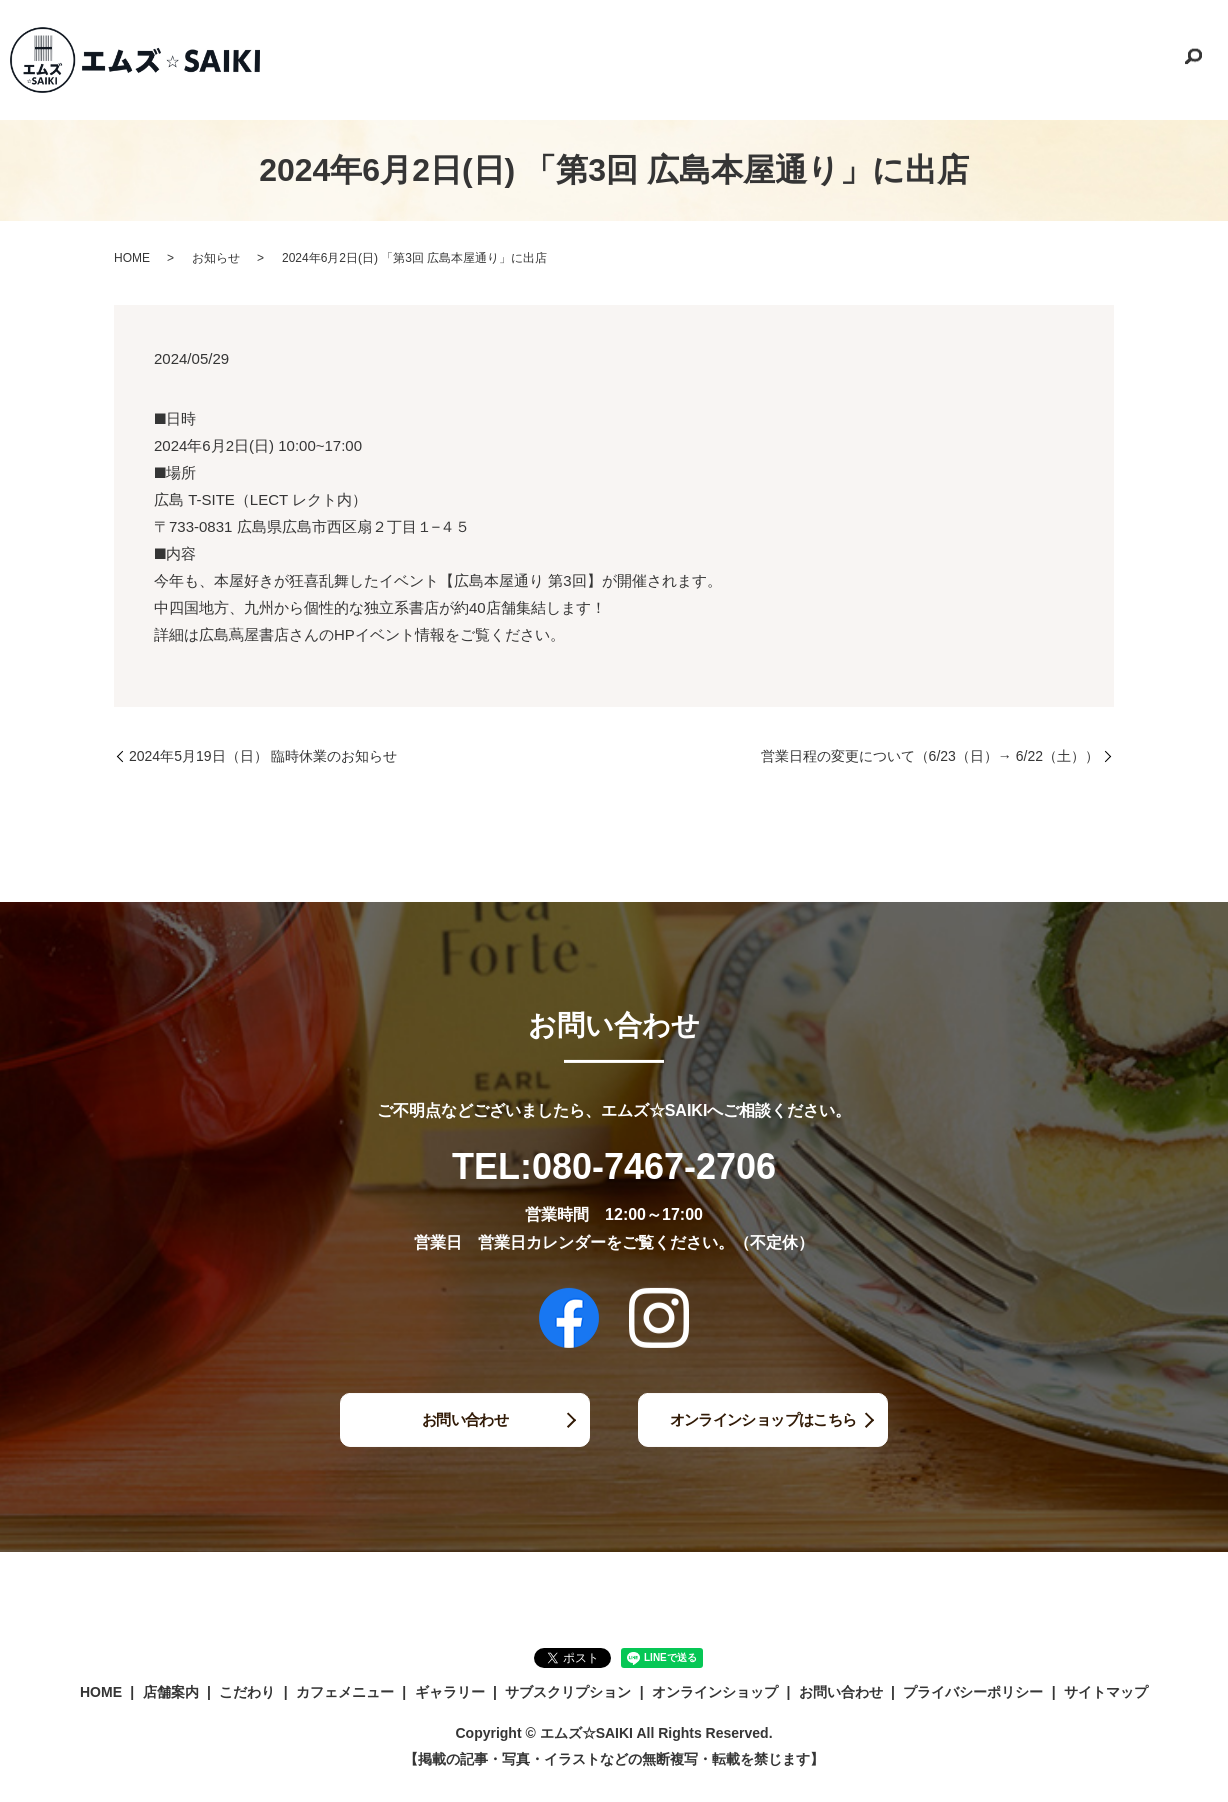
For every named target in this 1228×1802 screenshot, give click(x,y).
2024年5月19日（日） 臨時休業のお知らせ (263, 756)
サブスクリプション (892, 58)
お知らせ (216, 258)
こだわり (613, 58)
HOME (489, 58)
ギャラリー (788, 58)
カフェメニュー (697, 58)
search (1193, 60)
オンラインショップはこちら (763, 1419)
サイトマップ (1106, 1692)
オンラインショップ (1022, 58)
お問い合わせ (1133, 58)
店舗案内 (548, 58)
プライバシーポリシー (973, 1692)
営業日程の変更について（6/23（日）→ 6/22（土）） (930, 756)
